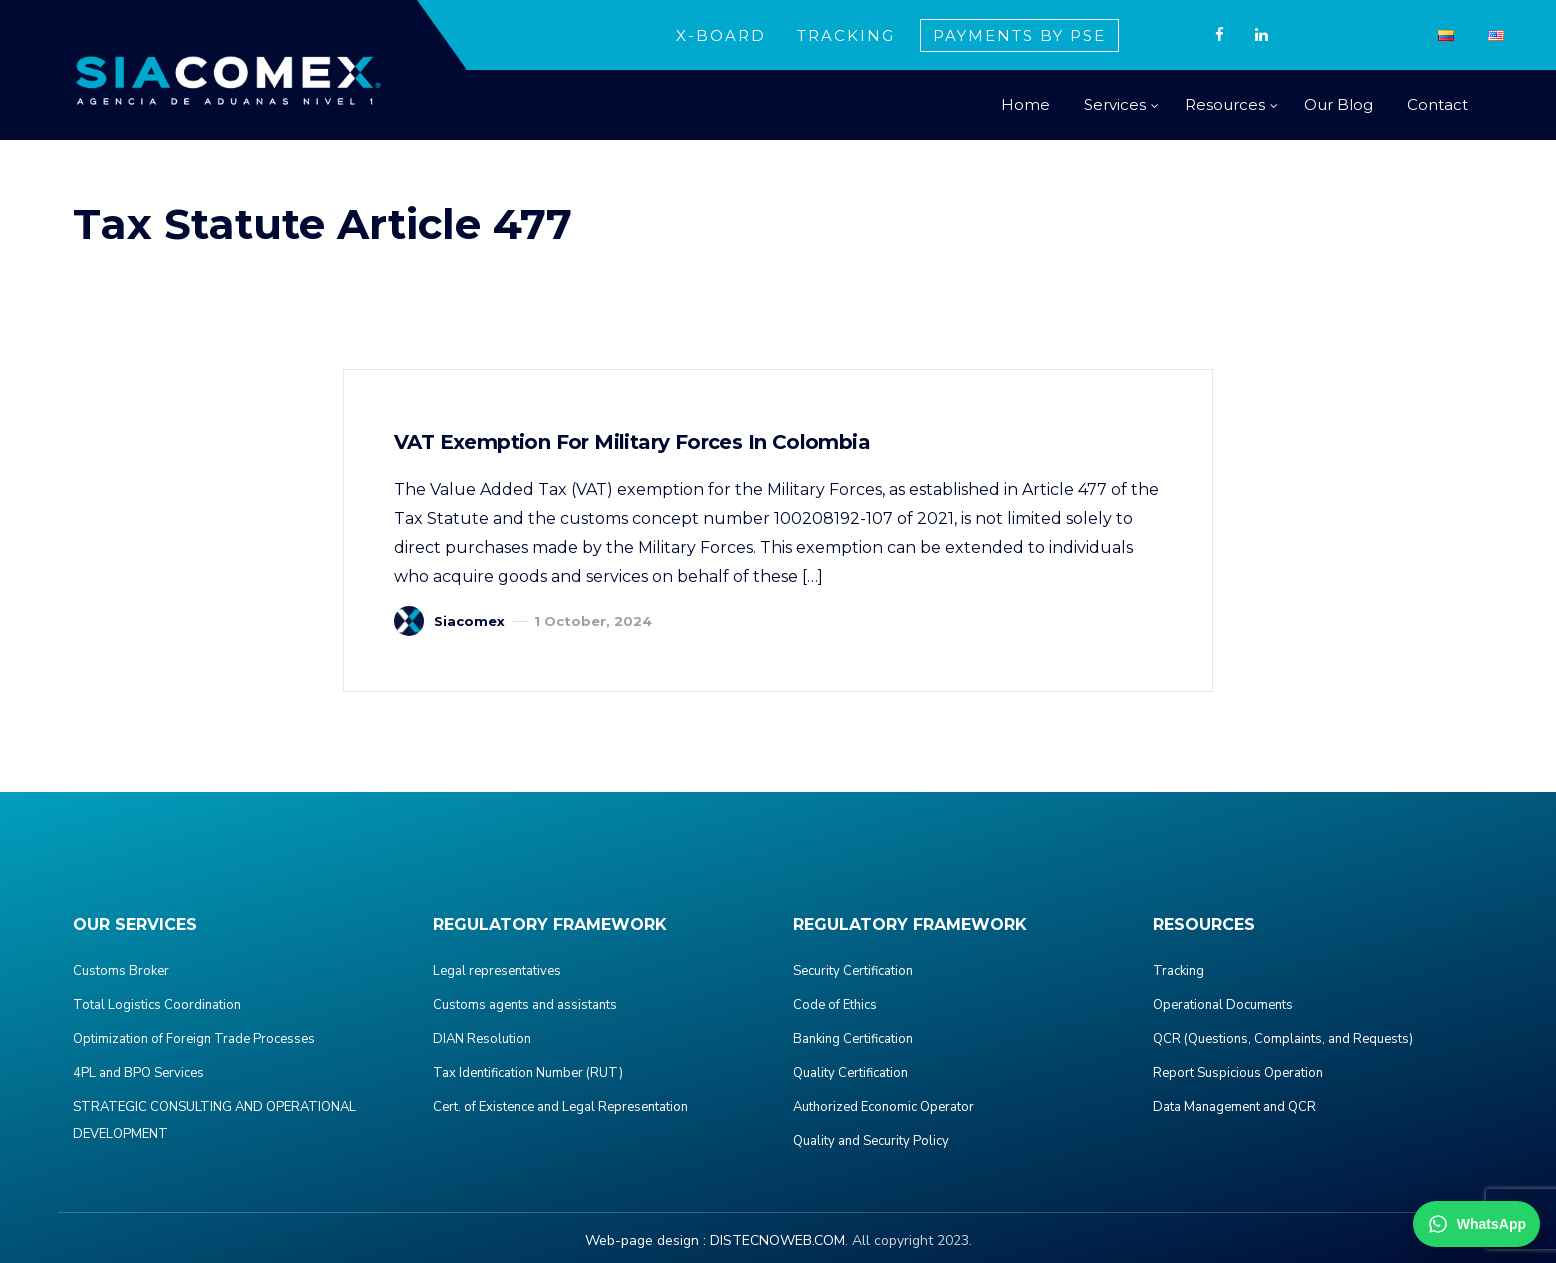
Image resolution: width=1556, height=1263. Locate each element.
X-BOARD (721, 35)
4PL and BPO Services (138, 1073)
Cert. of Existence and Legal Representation (560, 1107)
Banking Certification (853, 1039)
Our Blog (1338, 104)
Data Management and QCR (1234, 1107)
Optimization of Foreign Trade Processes (194, 1039)
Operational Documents (1223, 1005)
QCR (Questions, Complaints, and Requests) (1283, 1039)
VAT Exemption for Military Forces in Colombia (632, 442)
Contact (1437, 104)
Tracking (1178, 971)
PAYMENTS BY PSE (1019, 35)
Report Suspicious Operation (1238, 1073)
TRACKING (846, 35)
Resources (1225, 104)
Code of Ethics (835, 1005)
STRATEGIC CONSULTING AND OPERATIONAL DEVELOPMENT (214, 1120)
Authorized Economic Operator (883, 1107)
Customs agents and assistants (525, 1005)
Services (1115, 104)
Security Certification (853, 971)
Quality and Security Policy (871, 1141)
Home (1025, 104)
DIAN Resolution (482, 1039)
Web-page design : (645, 1240)
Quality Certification (850, 1073)
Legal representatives (497, 971)
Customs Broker (121, 971)
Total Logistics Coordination (157, 1005)
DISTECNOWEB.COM (777, 1240)
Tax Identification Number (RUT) (528, 1073)
